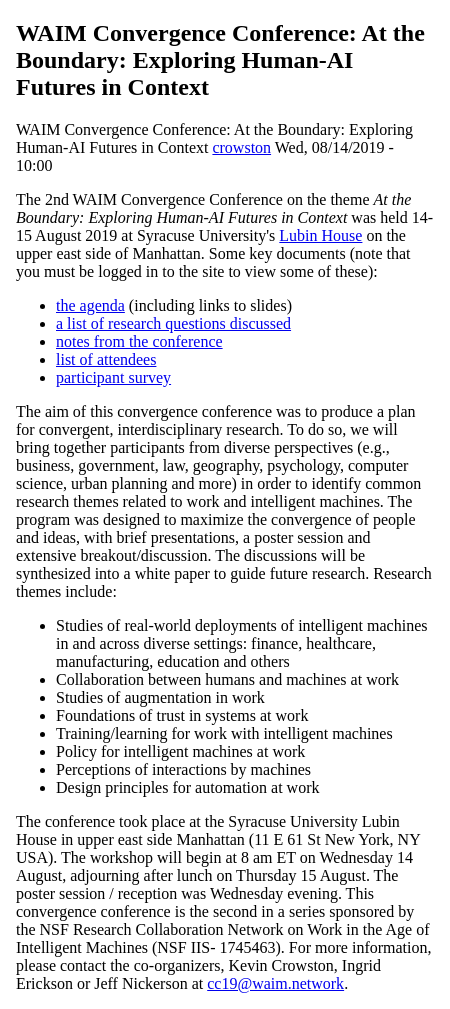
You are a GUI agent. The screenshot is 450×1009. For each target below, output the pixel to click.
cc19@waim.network (275, 983)
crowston (241, 147)
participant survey (113, 377)
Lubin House (320, 235)
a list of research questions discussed (173, 323)
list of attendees (106, 359)
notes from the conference (139, 341)
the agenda (90, 305)
